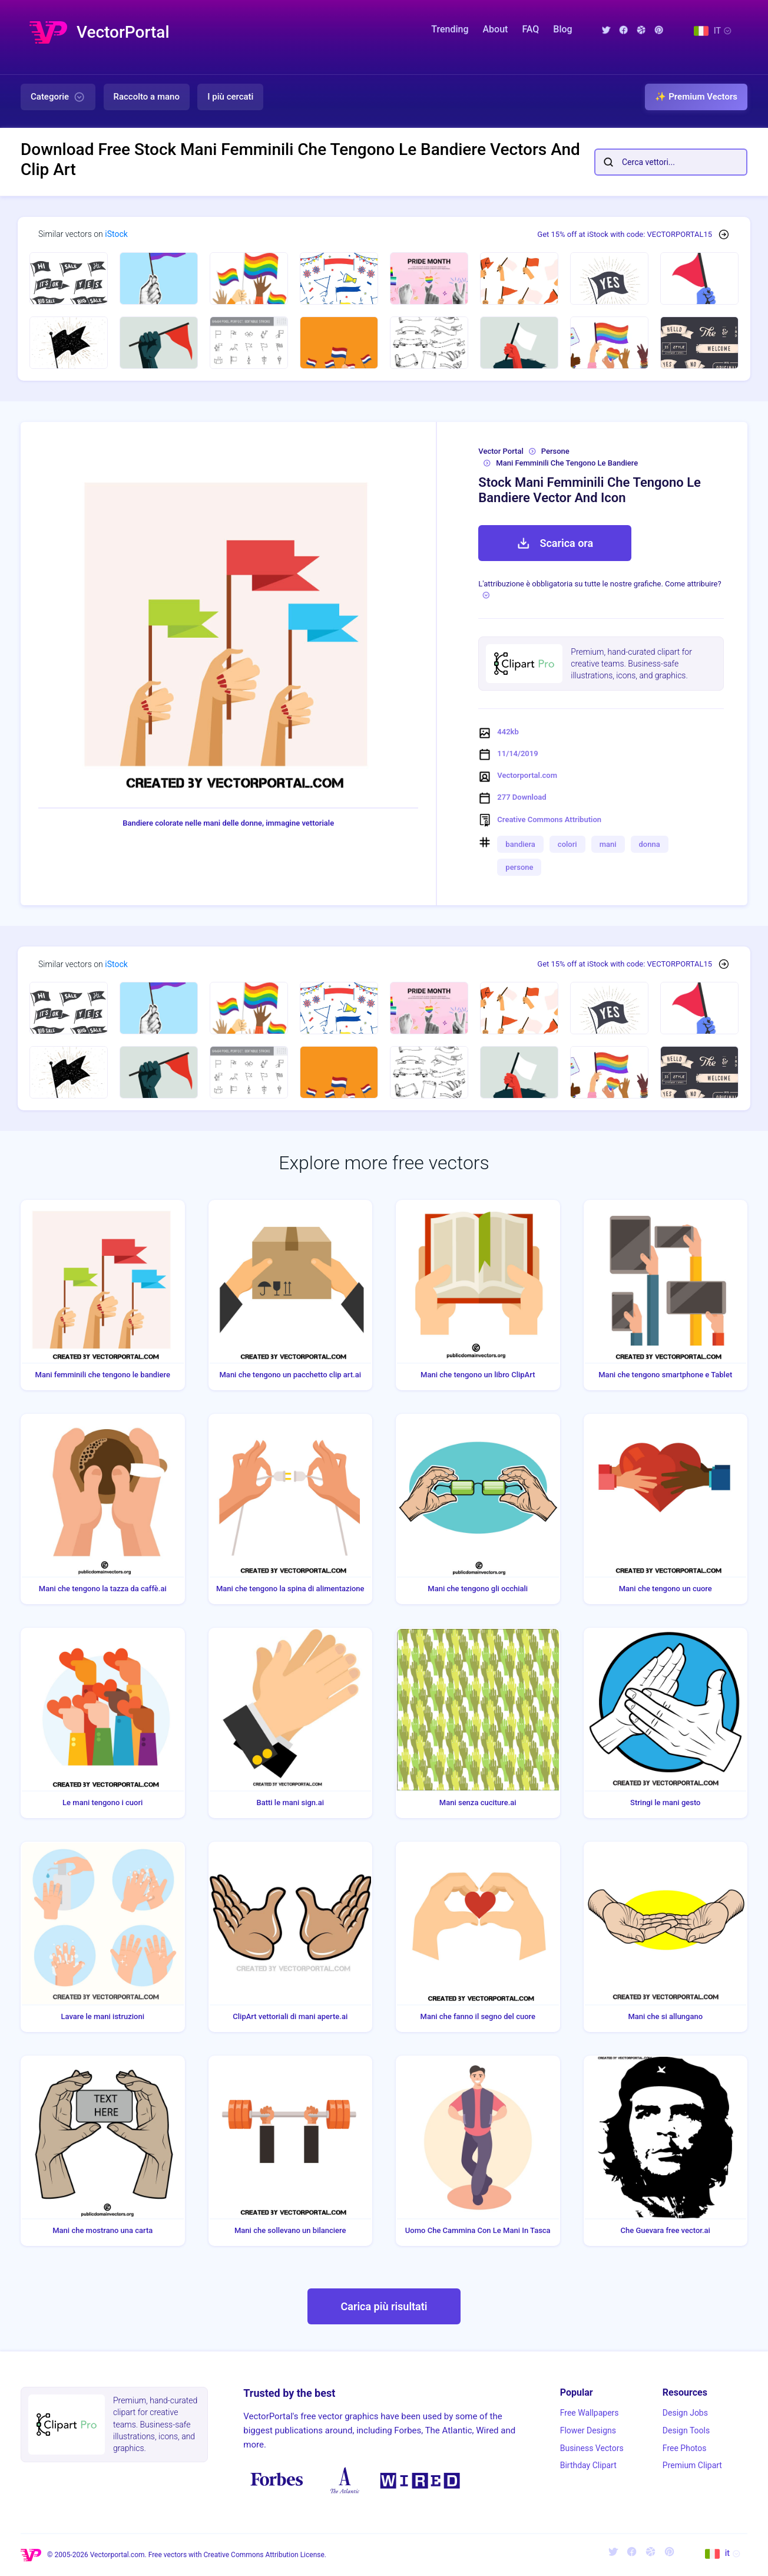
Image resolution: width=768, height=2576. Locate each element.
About (495, 29)
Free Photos (685, 2448)
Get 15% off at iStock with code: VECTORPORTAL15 (624, 234)
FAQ (530, 29)
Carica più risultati (383, 2306)
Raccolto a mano (147, 96)
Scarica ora (555, 543)
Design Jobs (685, 2412)
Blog (562, 29)
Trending (449, 29)
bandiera (520, 844)
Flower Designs (588, 2430)
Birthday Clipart (588, 2465)
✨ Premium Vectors (696, 96)
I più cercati (230, 96)
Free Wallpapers (589, 2412)
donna (649, 844)
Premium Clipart (692, 2465)
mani (608, 844)
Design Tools (686, 2430)
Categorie (58, 97)
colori (567, 844)
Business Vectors (592, 2448)
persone (519, 867)
